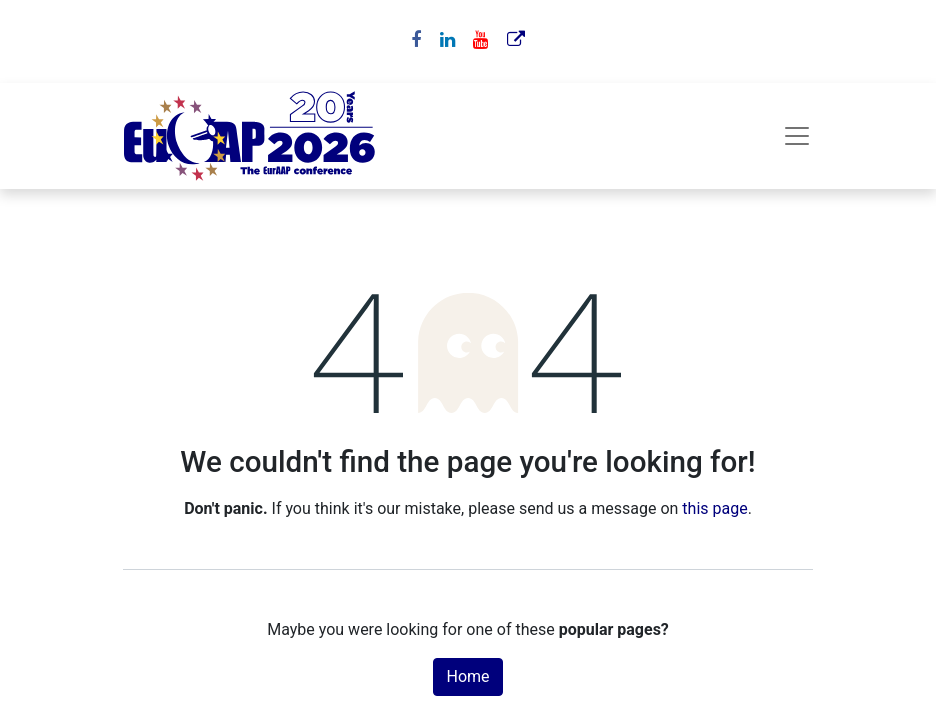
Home (467, 676)
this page (714, 508)
